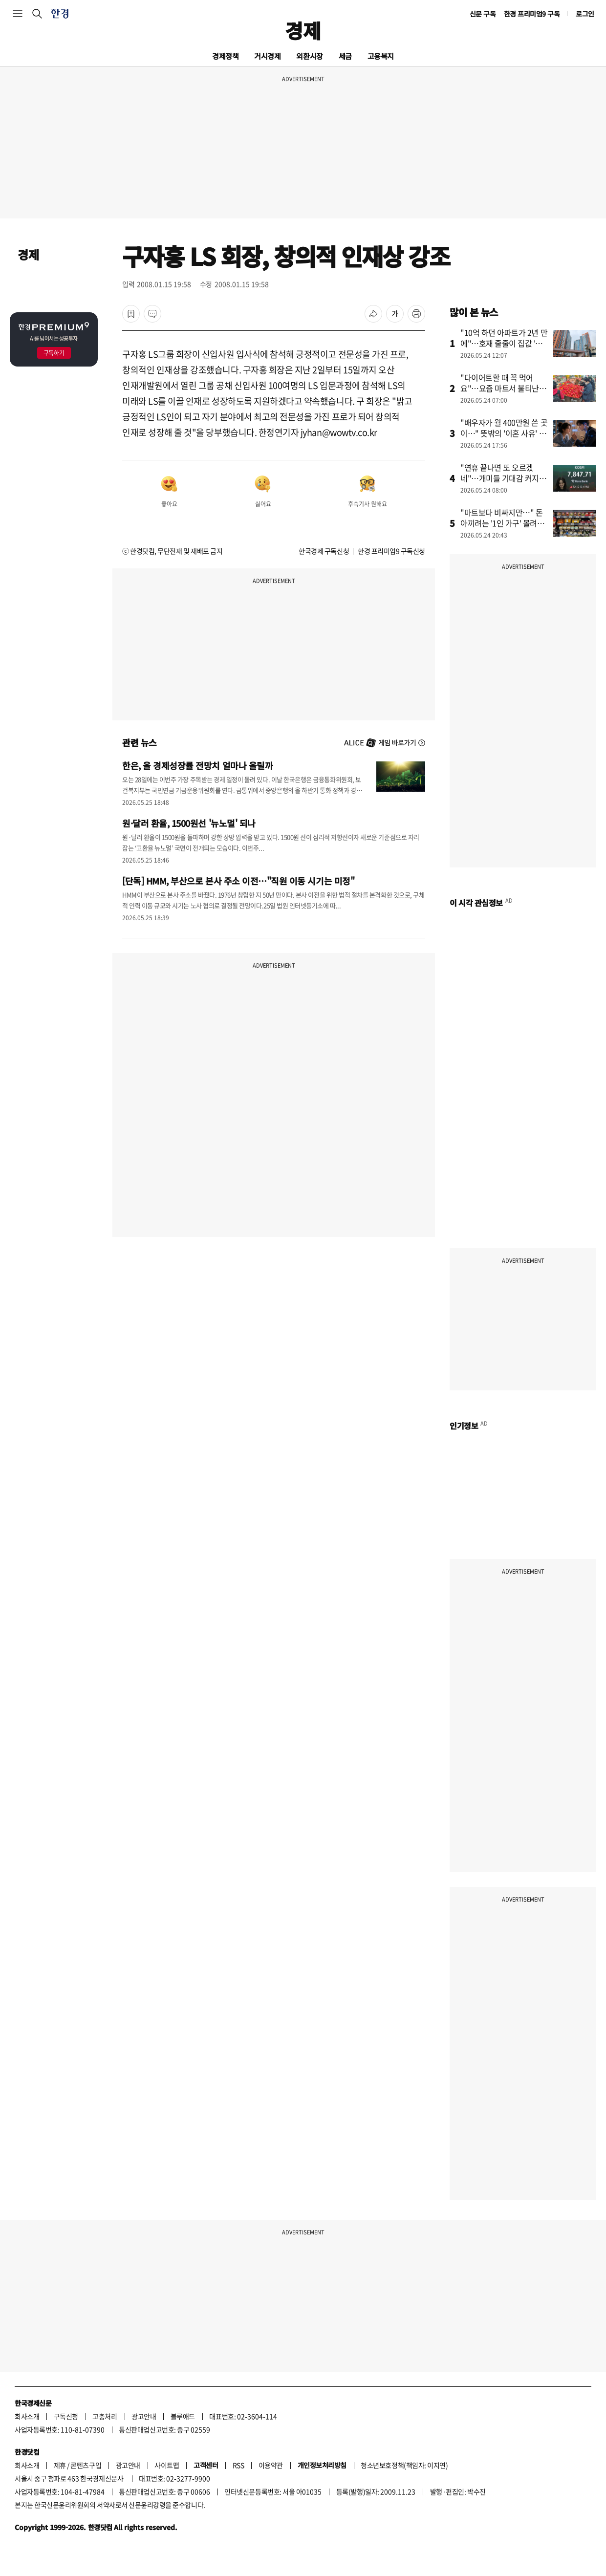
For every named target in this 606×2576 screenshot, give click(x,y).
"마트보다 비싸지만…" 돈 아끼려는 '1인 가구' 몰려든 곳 (502, 523)
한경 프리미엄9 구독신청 (391, 551)
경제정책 (225, 56)
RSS (238, 2465)
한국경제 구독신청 (324, 551)
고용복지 (381, 56)
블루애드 (183, 2416)
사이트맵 (166, 2465)
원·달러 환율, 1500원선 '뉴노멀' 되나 (189, 823)
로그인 (585, 14)
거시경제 (267, 56)
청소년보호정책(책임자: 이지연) (404, 2465)
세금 (345, 56)
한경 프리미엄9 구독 (532, 14)
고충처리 (104, 2416)
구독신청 (66, 2416)
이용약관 (271, 2465)
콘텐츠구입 (85, 2465)
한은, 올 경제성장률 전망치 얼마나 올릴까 (197, 765)
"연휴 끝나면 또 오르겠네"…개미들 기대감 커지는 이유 (503, 478)
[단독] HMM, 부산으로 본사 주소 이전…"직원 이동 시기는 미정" (238, 880)
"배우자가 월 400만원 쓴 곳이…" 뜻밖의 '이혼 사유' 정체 (503, 433)
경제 (303, 30)
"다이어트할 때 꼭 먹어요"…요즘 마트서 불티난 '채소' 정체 (499, 388)
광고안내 (143, 2416)
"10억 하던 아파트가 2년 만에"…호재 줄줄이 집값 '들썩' (503, 343)
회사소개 (27, 2416)
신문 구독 (483, 14)
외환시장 (309, 56)
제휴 (60, 2465)
